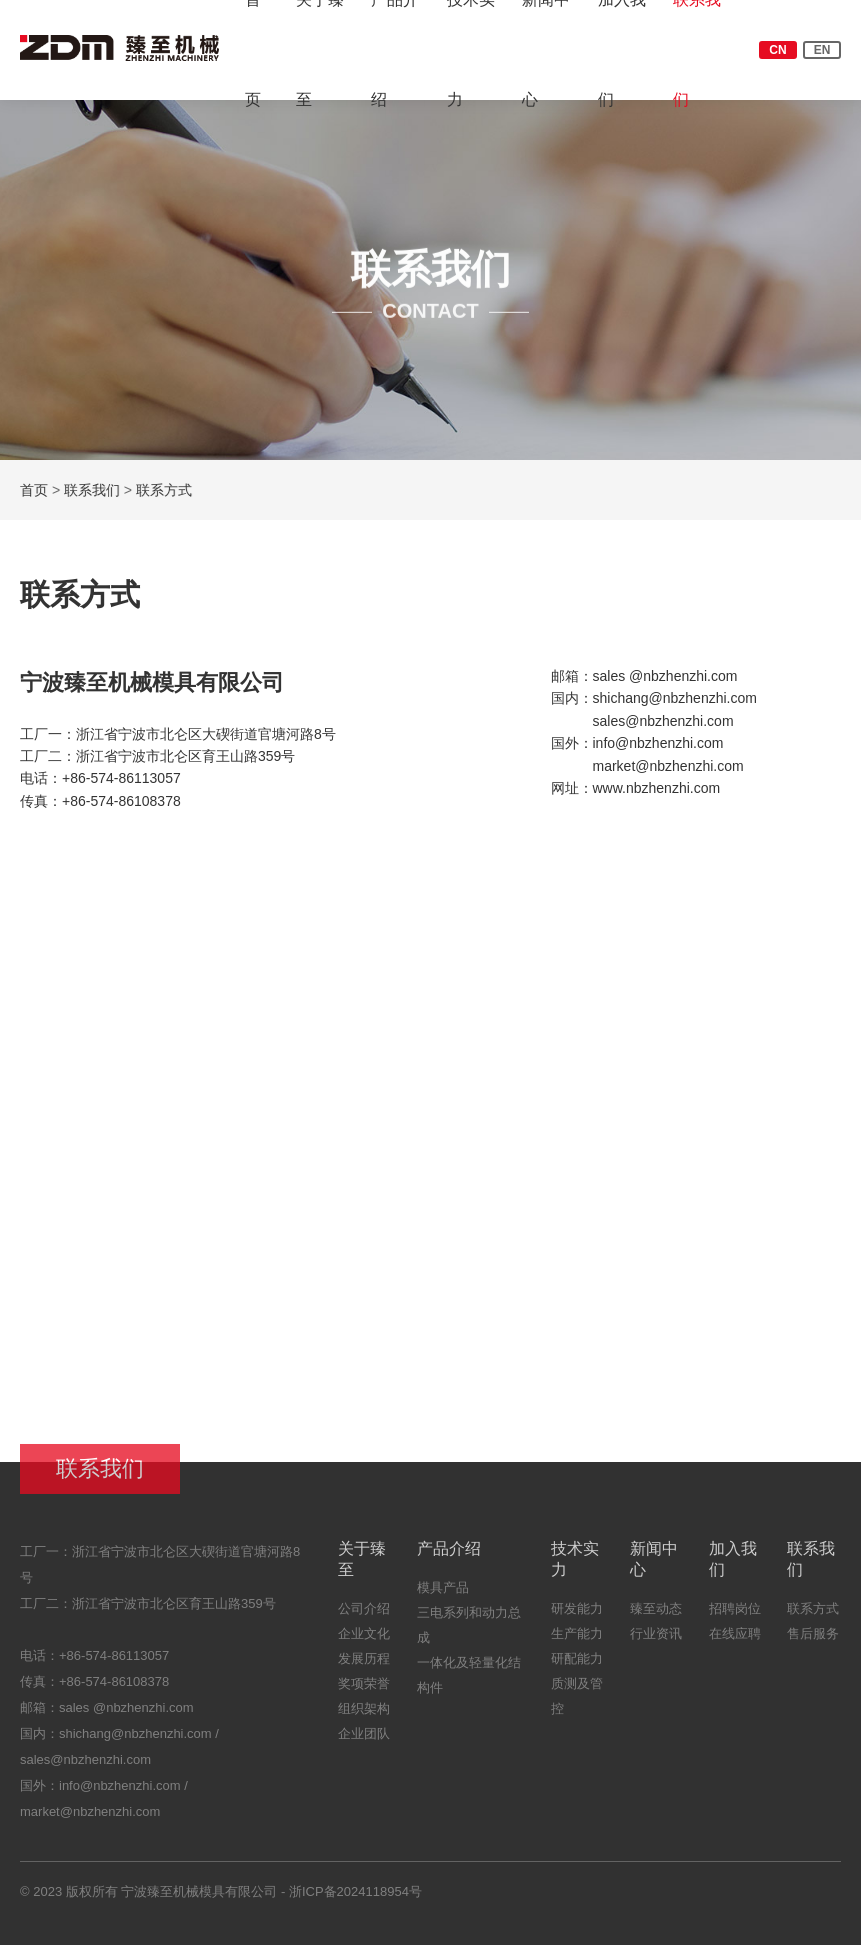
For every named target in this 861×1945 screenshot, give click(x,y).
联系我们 (93, 490)
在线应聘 (735, 1641)
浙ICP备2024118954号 (355, 1899)
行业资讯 (656, 1641)
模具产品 (443, 1595)
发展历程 (364, 1666)
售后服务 (813, 1641)
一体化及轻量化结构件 (469, 1683)
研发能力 (577, 1616)
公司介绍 (364, 1616)
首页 (35, 490)
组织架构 (364, 1716)
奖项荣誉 (364, 1691)
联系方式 (165, 490)
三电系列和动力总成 (469, 1633)
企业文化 (364, 1641)
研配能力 (577, 1666)
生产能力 (577, 1641)
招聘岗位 (735, 1616)
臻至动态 (656, 1616)
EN (822, 50)
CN (777, 50)
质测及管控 (577, 1704)
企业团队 (364, 1741)
